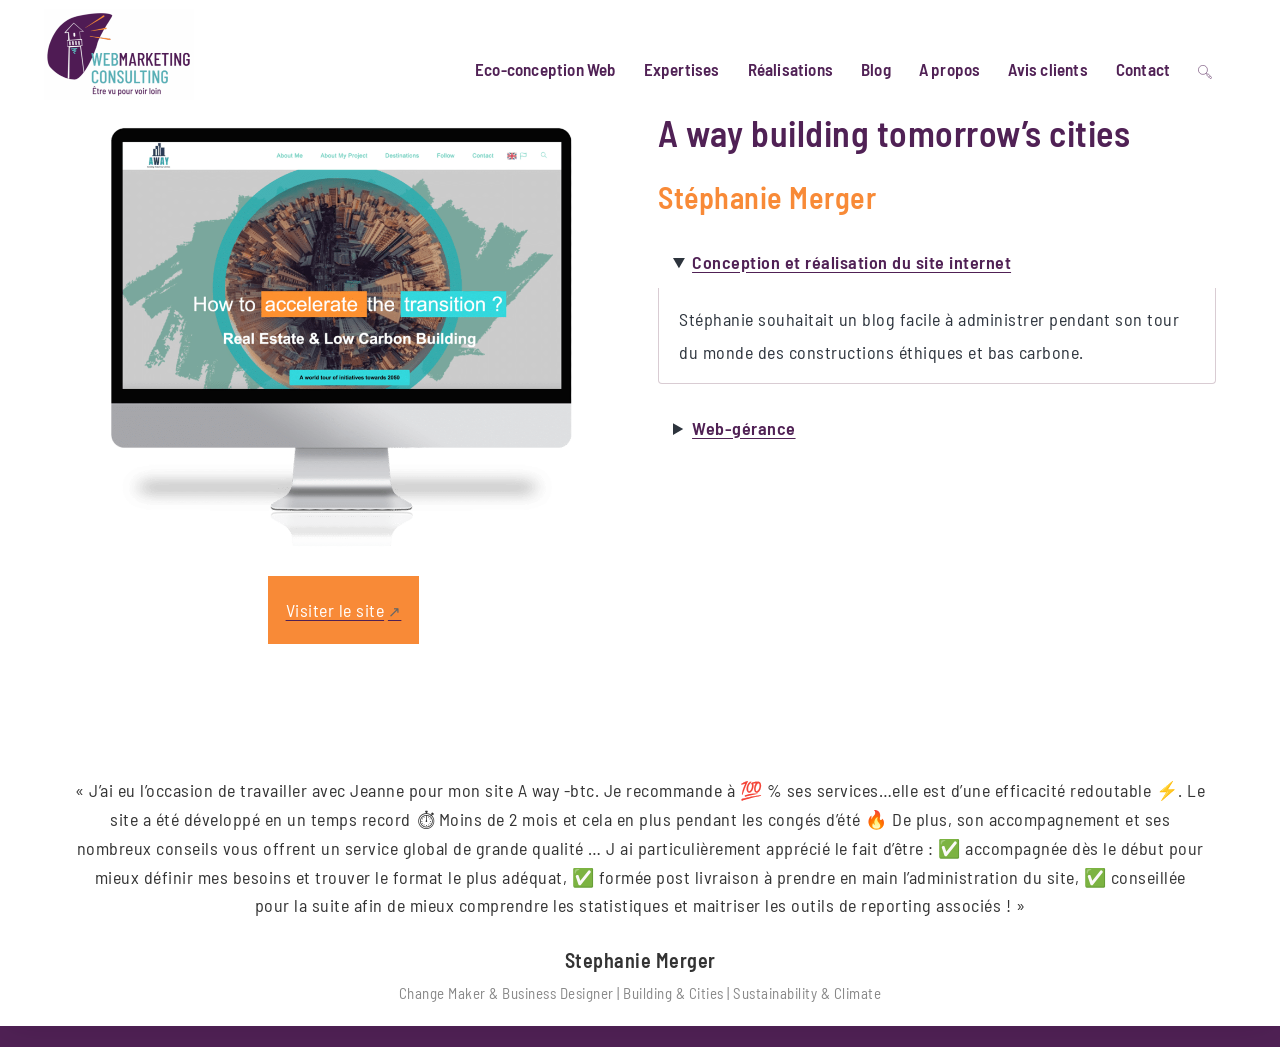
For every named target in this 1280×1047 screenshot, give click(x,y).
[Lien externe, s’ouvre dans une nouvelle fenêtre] (343, 621)
